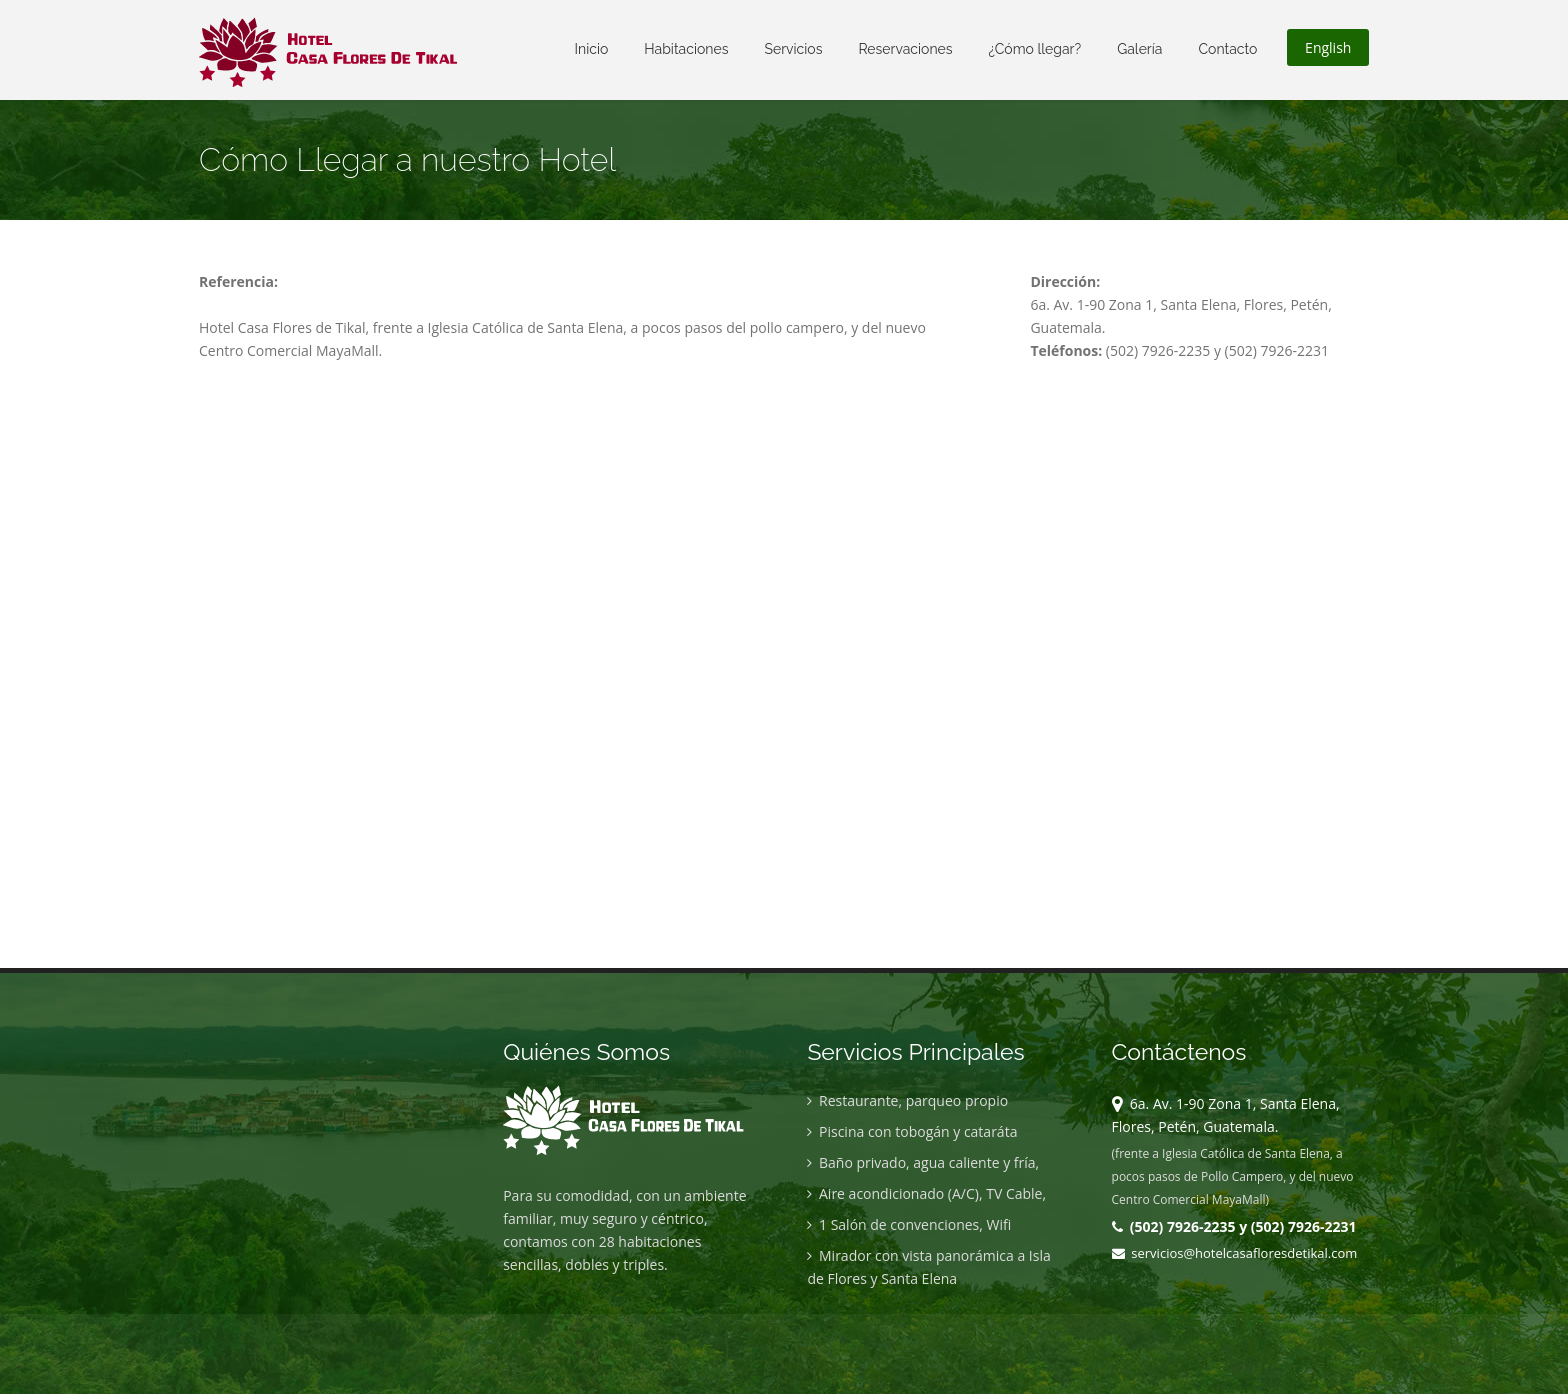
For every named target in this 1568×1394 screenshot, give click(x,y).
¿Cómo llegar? (1035, 49)
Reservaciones (905, 49)
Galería (1139, 49)
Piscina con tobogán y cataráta (912, 1131)
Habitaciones (686, 49)
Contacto (1227, 49)
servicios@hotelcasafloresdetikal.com (1235, 1253)
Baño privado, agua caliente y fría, (923, 1162)
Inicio (592, 49)
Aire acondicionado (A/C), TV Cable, (926, 1193)
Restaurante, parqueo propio (907, 1100)
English (1328, 47)
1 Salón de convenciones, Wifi (909, 1224)
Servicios (793, 49)
